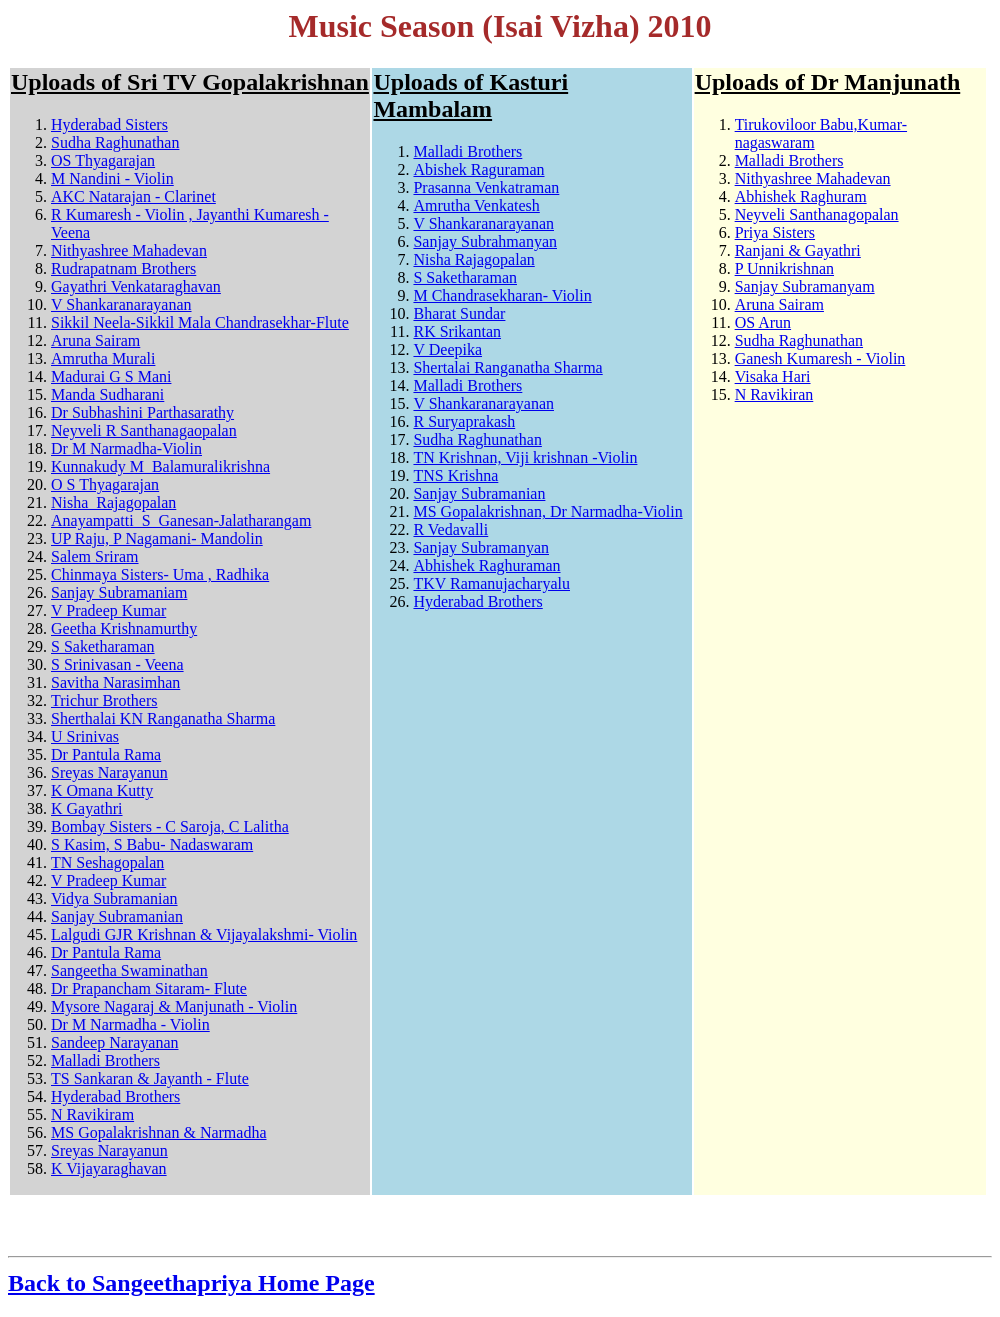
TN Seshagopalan (107, 862)
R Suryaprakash (464, 421)
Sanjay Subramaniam (119, 592)
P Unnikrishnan (784, 268)
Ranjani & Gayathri (798, 250)
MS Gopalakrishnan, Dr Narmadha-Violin (547, 511)
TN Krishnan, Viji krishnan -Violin (525, 457)
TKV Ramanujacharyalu (491, 583)
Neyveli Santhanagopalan (817, 214)
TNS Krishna (455, 475)
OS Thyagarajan (103, 160)
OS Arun (763, 322)
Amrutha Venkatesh (476, 205)
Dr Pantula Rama (106, 754)
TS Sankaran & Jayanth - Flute (150, 1078)
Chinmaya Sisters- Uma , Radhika (160, 574)
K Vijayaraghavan (109, 1168)
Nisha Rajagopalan (473, 259)
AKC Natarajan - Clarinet (133, 196)
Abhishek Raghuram (801, 196)
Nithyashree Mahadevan (129, 250)
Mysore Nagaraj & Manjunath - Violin (174, 1006)
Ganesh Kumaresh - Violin (820, 358)
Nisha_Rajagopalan (113, 502)
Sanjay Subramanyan (481, 547)
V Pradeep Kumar (108, 610)
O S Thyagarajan (105, 484)
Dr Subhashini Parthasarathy (142, 412)
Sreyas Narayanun (109, 772)
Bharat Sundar (459, 313)
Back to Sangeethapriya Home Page (191, 1283)
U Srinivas (85, 736)
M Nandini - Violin (112, 178)
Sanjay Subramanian (117, 916)
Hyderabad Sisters (109, 124)
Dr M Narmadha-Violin (126, 448)
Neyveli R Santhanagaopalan (144, 430)
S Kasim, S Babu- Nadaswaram (152, 844)
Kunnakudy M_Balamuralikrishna (160, 466)
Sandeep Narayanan (115, 1042)
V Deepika (447, 349)
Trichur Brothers (104, 700)
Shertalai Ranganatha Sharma (507, 367)
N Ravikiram (92, 1114)
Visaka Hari (773, 376)
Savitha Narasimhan (115, 682)
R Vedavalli (450, 529)
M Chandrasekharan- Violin (502, 295)
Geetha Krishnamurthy (124, 628)
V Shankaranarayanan (121, 304)
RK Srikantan (457, 331)
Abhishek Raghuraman (486, 565)
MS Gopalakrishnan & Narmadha (159, 1132)
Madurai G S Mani (111, 376)
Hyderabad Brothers (115, 1096)
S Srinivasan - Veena (117, 664)
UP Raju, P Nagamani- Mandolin (157, 538)
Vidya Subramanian (114, 898)
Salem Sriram (95, 556)
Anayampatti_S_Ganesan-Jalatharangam (181, 520)
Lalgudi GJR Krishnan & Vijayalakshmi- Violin (204, 934)
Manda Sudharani (107, 394)
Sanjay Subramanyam (805, 286)
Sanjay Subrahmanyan (485, 241)
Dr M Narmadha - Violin (130, 1024)
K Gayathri (87, 808)
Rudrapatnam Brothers (123, 268)
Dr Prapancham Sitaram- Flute (149, 988)
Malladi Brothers (105, 1060)
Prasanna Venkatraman (486, 187)
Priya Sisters (775, 232)
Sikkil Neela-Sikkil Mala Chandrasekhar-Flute (200, 322)
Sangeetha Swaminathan (129, 970)
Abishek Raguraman (478, 169)
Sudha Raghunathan (115, 142)
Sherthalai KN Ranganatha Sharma (163, 718)
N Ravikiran (774, 394)
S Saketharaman (103, 646)
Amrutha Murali (103, 358)
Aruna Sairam (95, 340)
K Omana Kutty (102, 790)
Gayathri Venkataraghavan (136, 286)
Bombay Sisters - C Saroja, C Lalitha (170, 826)
